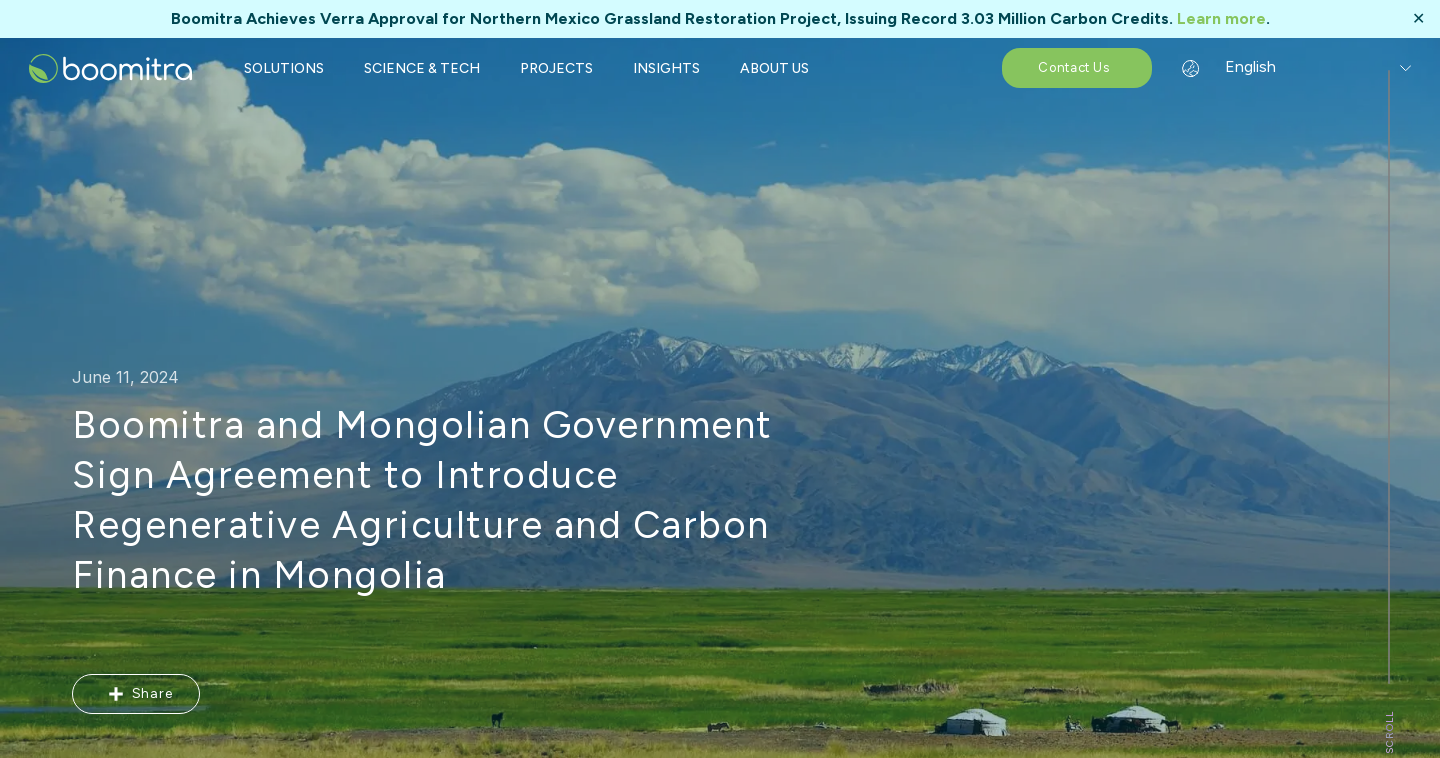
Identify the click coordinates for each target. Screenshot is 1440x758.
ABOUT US (774, 68)
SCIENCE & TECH (422, 68)
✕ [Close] (1418, 19)
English (1237, 66)
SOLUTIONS (284, 68)
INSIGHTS (666, 68)
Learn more (1221, 18)
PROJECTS (556, 68)
